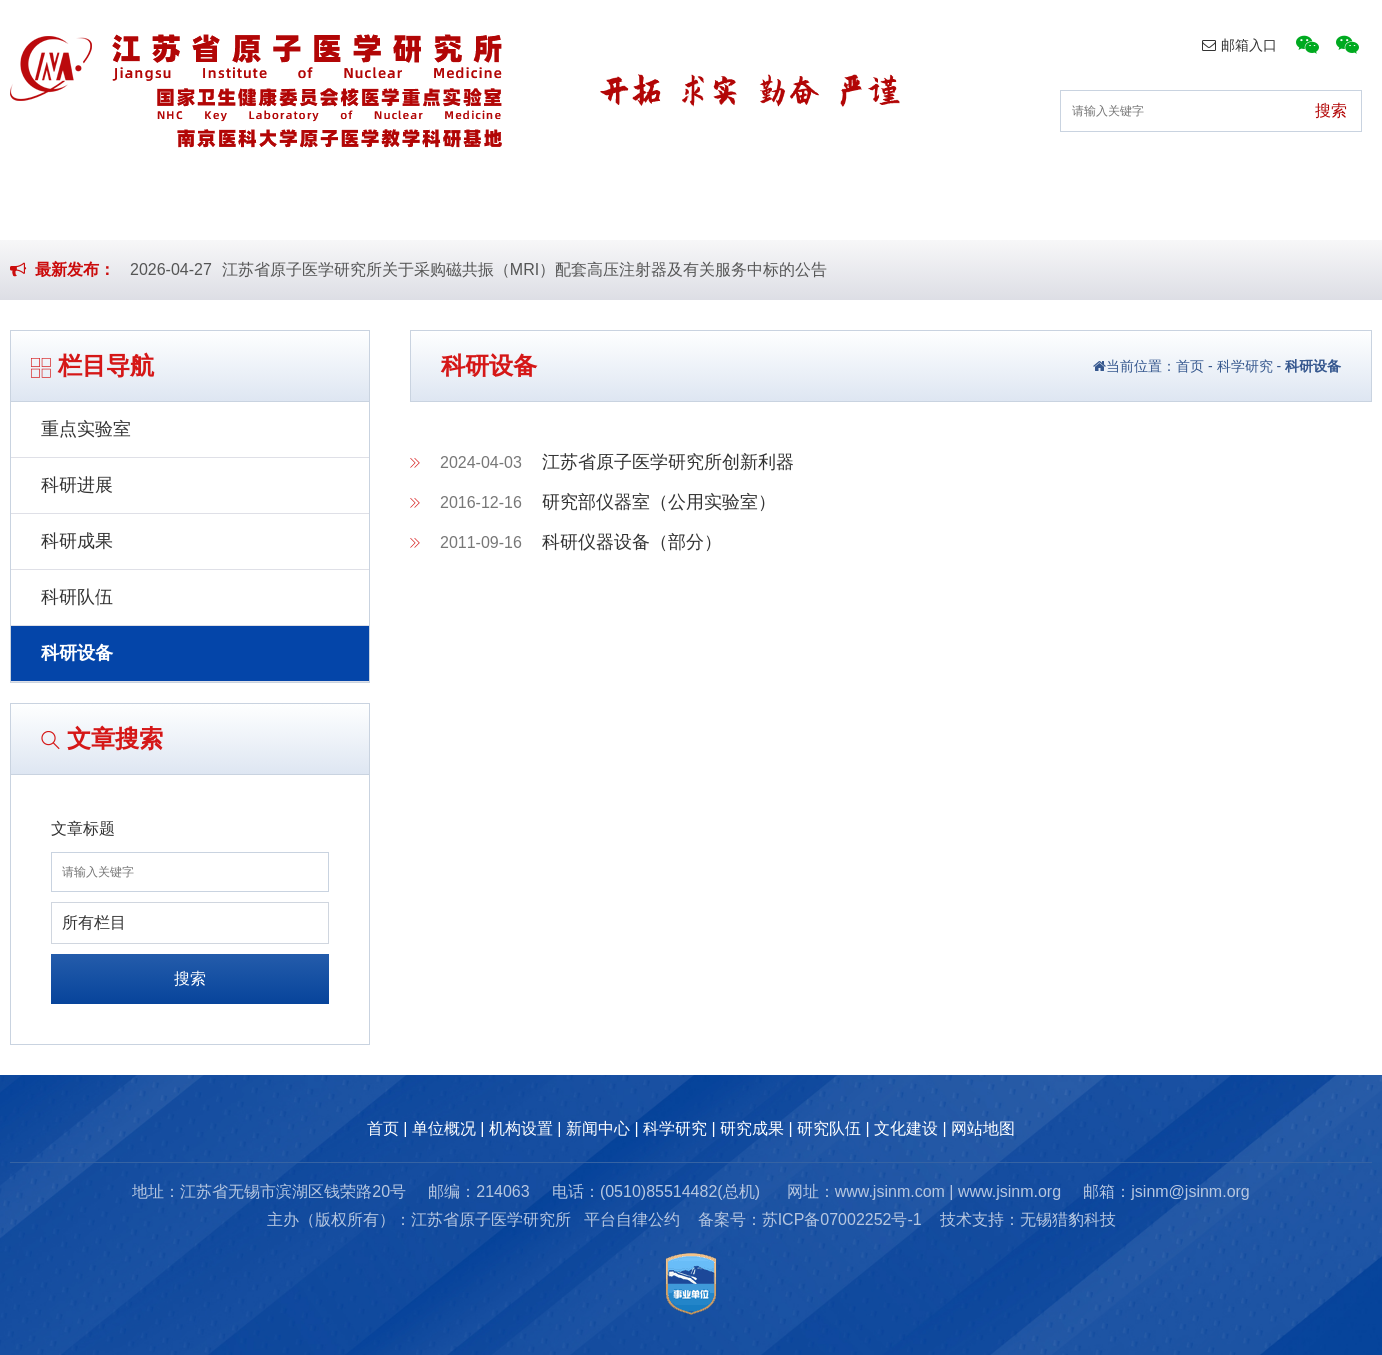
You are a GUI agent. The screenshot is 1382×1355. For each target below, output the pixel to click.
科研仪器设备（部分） (632, 542)
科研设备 (77, 653)
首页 (147, 208)
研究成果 (908, 208)
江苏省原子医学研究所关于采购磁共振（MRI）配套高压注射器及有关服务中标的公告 (524, 269)
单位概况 (286, 208)
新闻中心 (597, 208)
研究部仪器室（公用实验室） (659, 502)
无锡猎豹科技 (1068, 1219)
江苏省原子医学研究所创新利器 (668, 462)
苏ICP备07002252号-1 (842, 1219)
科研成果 (77, 541)
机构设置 (442, 208)
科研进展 (77, 485)
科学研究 (753, 208)
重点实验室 (86, 429)
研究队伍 (1064, 208)
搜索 (190, 978)
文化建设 (1219, 208)
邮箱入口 (1239, 45)
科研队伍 (77, 597)
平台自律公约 (632, 1219)
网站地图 (983, 1128)
